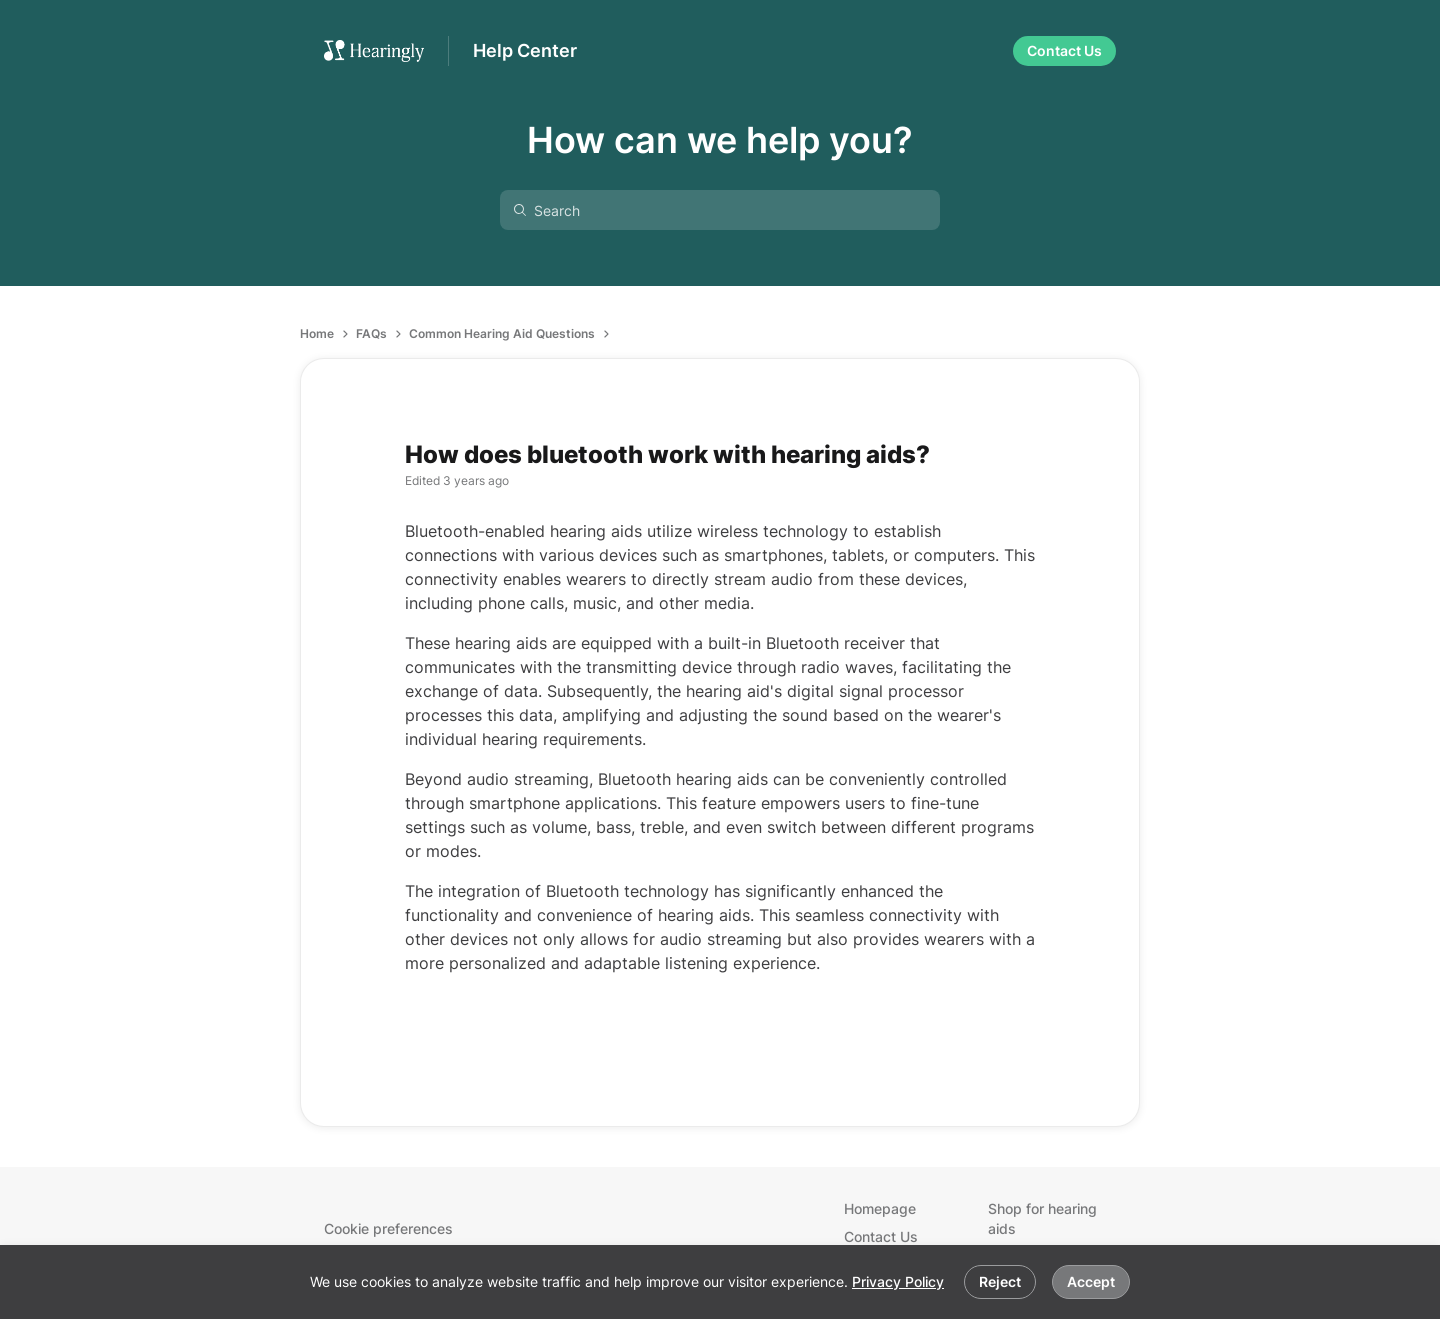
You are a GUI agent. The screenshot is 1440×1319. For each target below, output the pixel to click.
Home (317, 333)
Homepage (880, 1208)
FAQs (371, 333)
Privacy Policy (898, 1281)
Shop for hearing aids (1042, 1218)
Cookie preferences (388, 1228)
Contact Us (881, 1236)
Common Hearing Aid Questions (502, 333)
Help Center (525, 50)
